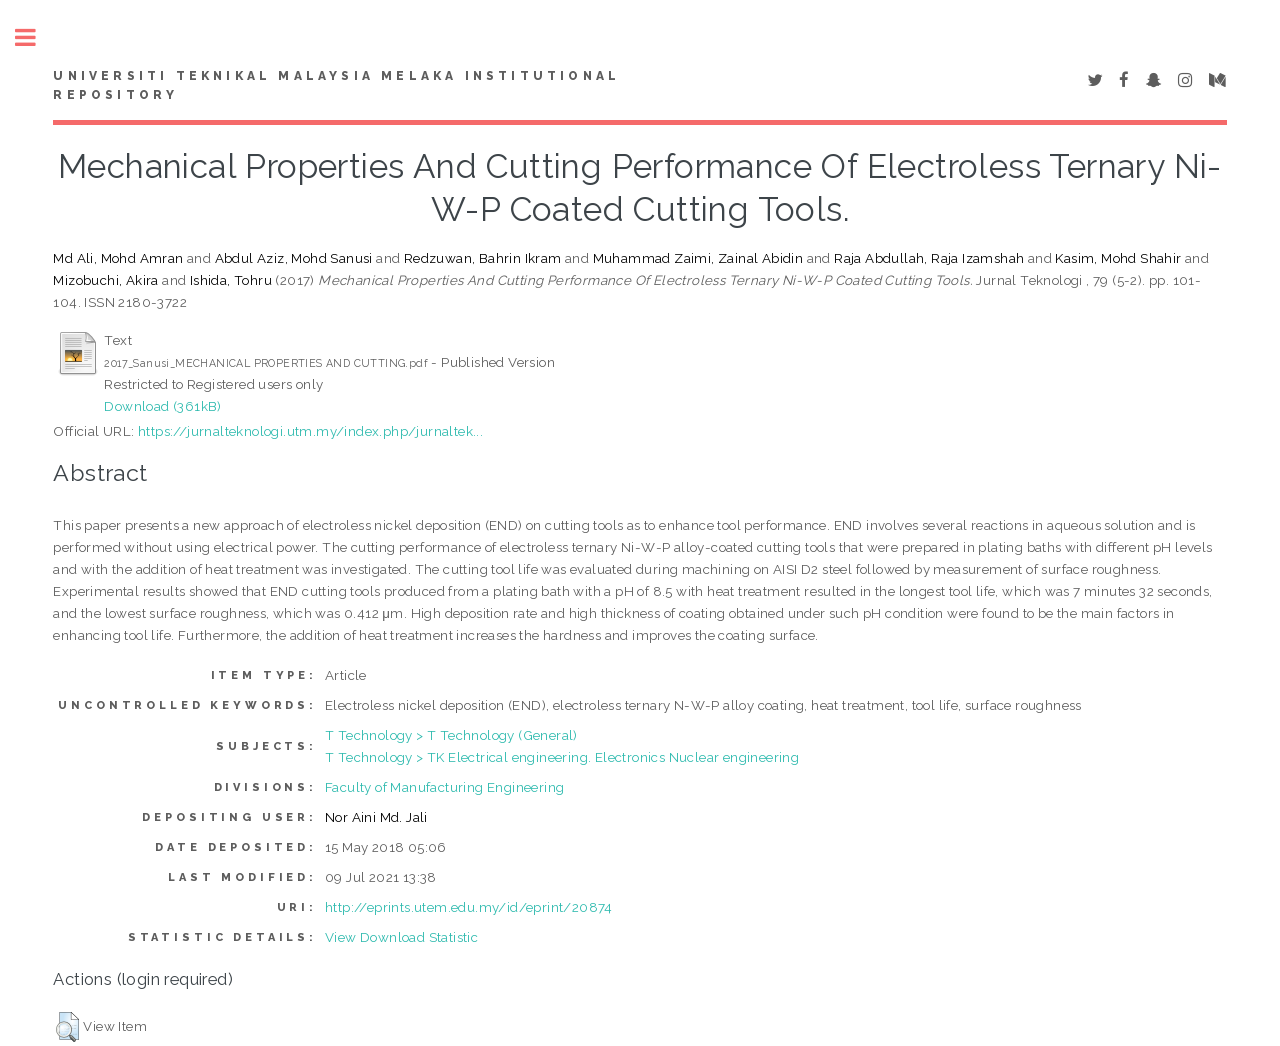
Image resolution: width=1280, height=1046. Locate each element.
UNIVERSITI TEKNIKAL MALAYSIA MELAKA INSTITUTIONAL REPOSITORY (336, 86)
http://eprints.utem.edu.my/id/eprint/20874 (469, 907)
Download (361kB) (162, 406)
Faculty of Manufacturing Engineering (444, 787)
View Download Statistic (401, 937)
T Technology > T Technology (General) (451, 735)
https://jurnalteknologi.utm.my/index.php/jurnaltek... (310, 431)
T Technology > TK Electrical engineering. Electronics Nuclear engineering (562, 757)
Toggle (36, 37)
